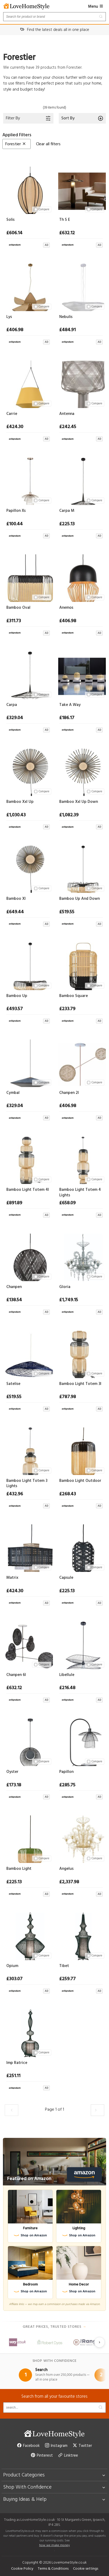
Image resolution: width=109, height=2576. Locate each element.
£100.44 (14, 524)
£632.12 (67, 233)
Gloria (64, 1287)
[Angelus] (81, 1838)
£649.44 (15, 912)
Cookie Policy (22, 2569)
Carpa (11, 705)
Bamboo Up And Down (79, 899)
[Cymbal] (28, 1062)
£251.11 (13, 2076)
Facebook (28, 2446)
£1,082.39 (69, 815)
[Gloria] (81, 1256)
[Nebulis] (81, 286)
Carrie (11, 414)
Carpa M (66, 511)
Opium (12, 1966)
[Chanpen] (28, 1256)
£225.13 (67, 524)
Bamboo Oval (18, 608)
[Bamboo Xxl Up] (28, 771)
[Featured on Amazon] (54, 2161)
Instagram (56, 2446)
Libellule (66, 1675)
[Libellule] (81, 1644)
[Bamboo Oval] (28, 577)
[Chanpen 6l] (28, 1644)
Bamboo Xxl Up (20, 802)
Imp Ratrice (16, 2063)
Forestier (15, 144)
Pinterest (42, 2455)
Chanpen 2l (69, 1093)
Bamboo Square (73, 996)
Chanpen (14, 1287)
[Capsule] (81, 1547)
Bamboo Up (16, 996)
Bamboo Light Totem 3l (80, 1384)
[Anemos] (81, 577)
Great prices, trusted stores (54, 2327)
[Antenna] (81, 383)
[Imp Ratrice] (28, 2032)
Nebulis (65, 317)
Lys (9, 317)
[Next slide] (99, 2342)
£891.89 (14, 1203)
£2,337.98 (69, 1882)
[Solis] (28, 189)
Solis (10, 220)
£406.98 (14, 330)
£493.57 (14, 1009)
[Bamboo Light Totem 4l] (28, 1159)
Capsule (66, 1578)
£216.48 (67, 1688)
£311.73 (13, 621)
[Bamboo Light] (28, 1838)
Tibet (64, 1966)
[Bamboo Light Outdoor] (81, 1450)
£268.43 (67, 1494)
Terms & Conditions (53, 2569)
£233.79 (67, 1009)
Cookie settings (85, 2569)
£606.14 (14, 233)
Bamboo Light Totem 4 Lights (80, 1192)
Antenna (66, 414)
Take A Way (70, 705)
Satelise (13, 1384)
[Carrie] (28, 383)
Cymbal (13, 1093)
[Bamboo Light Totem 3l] (81, 1353)
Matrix (12, 1578)
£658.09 (67, 1203)
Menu (95, 6)
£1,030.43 (16, 815)
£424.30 (14, 427)
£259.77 (67, 1979)
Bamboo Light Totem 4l (27, 1190)
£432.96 (14, 1494)
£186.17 (66, 718)
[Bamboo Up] (28, 965)
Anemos (66, 608)
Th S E (64, 220)
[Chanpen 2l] (81, 1062)
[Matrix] (28, 1547)
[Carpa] (28, 674)
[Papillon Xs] (28, 480)
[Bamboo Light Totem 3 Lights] (28, 1450)
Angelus (66, 1869)
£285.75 (67, 1785)
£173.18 (13, 1785)
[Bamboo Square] (81, 965)
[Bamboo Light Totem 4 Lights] (81, 1159)
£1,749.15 (68, 1300)
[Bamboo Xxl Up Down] (81, 771)
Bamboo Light (18, 1869)
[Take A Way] (81, 674)
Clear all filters (48, 144)
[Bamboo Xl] (28, 868)
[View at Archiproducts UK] (28, 243)
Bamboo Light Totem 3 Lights (26, 1483)
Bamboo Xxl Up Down (78, 802)
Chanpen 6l (16, 1675)
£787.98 (67, 1397)
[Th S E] (81, 189)
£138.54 (14, 1300)
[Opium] (28, 1935)
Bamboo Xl (16, 899)
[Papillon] (81, 1741)
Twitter (82, 2446)
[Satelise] (28, 1353)
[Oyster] (28, 1741)
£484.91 (67, 330)
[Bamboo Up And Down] (81, 868)
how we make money (54, 2545)
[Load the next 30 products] (97, 2110)
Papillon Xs (16, 511)
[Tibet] (81, 1935)
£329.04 (14, 718)
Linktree (68, 2455)
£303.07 (14, 1979)
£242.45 (67, 427)
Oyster (12, 1772)
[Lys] (28, 286)
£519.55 (66, 912)
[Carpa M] (81, 480)
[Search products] (54, 16)
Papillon (66, 1772)
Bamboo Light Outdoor (80, 1481)
